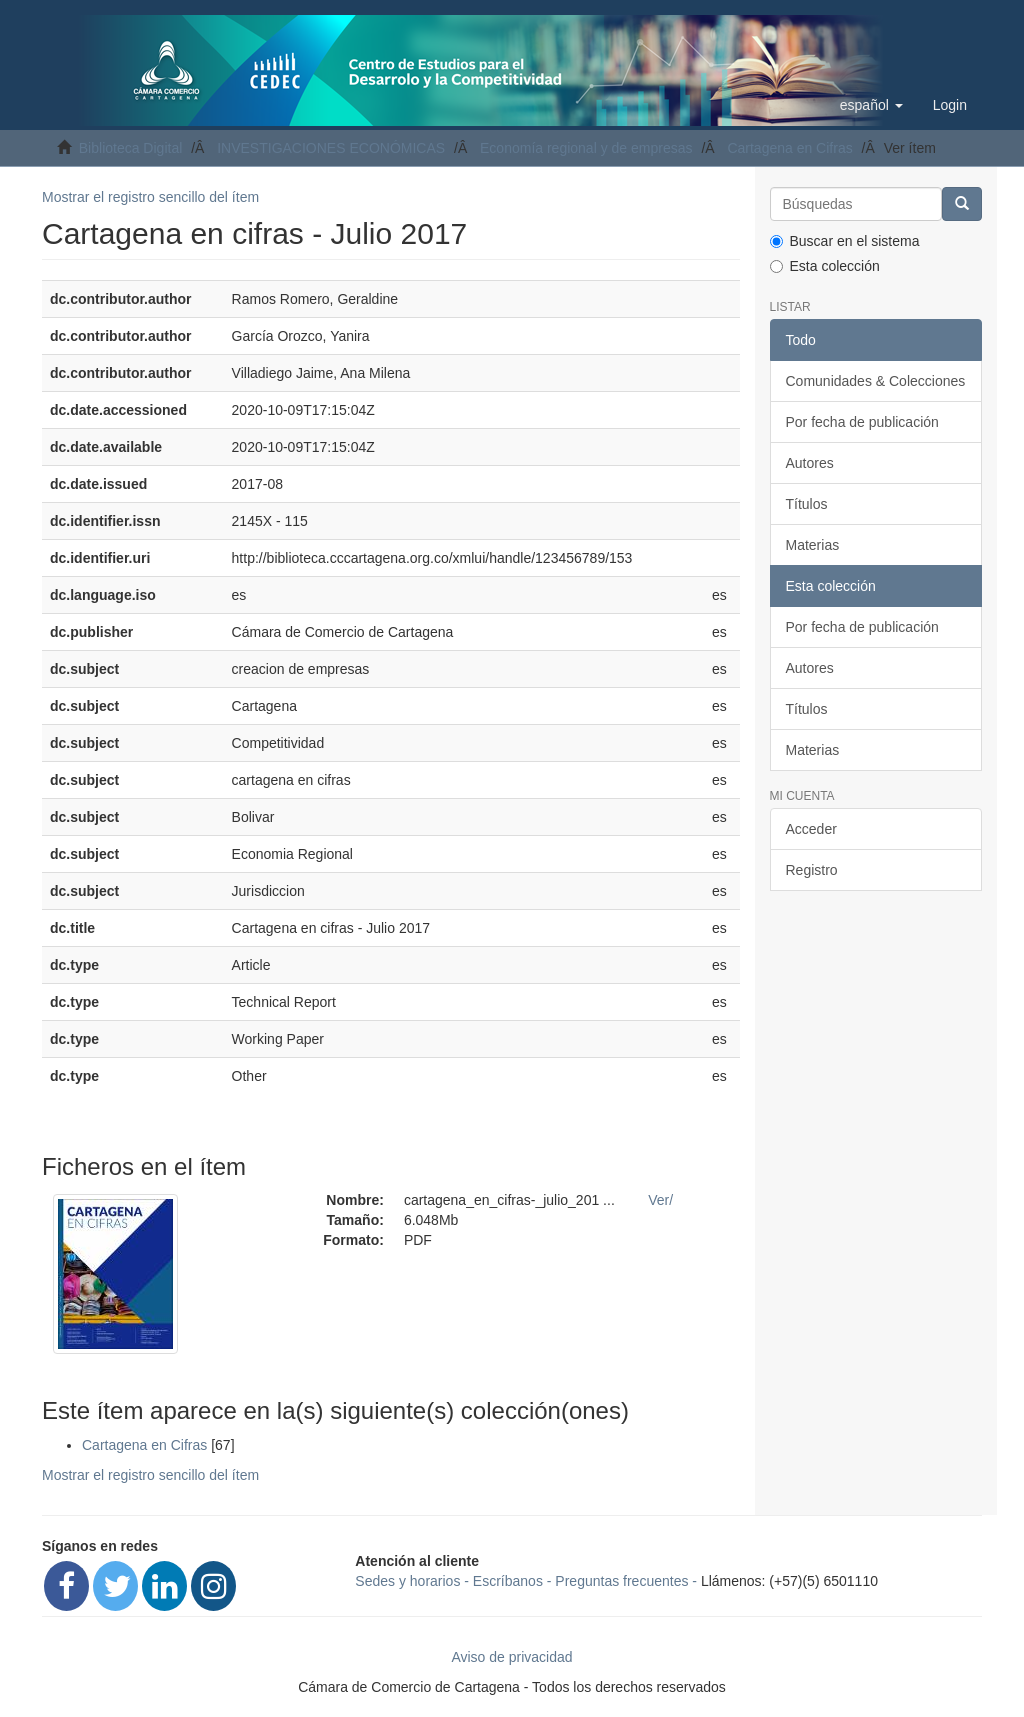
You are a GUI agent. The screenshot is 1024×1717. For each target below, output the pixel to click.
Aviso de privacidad (511, 1657)
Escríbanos (508, 1581)
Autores (810, 463)
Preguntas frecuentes (621, 1581)
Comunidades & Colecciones (876, 381)
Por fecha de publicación (862, 422)
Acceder (811, 829)
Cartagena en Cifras (789, 148)
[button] (871, 105)
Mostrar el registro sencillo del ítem (150, 197)
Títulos (807, 504)
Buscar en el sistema (845, 241)
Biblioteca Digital (131, 148)
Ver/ (660, 1200)
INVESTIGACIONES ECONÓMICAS (331, 148)
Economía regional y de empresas (586, 148)
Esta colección (825, 266)
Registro (812, 870)
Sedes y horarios (407, 1581)
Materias (813, 545)
